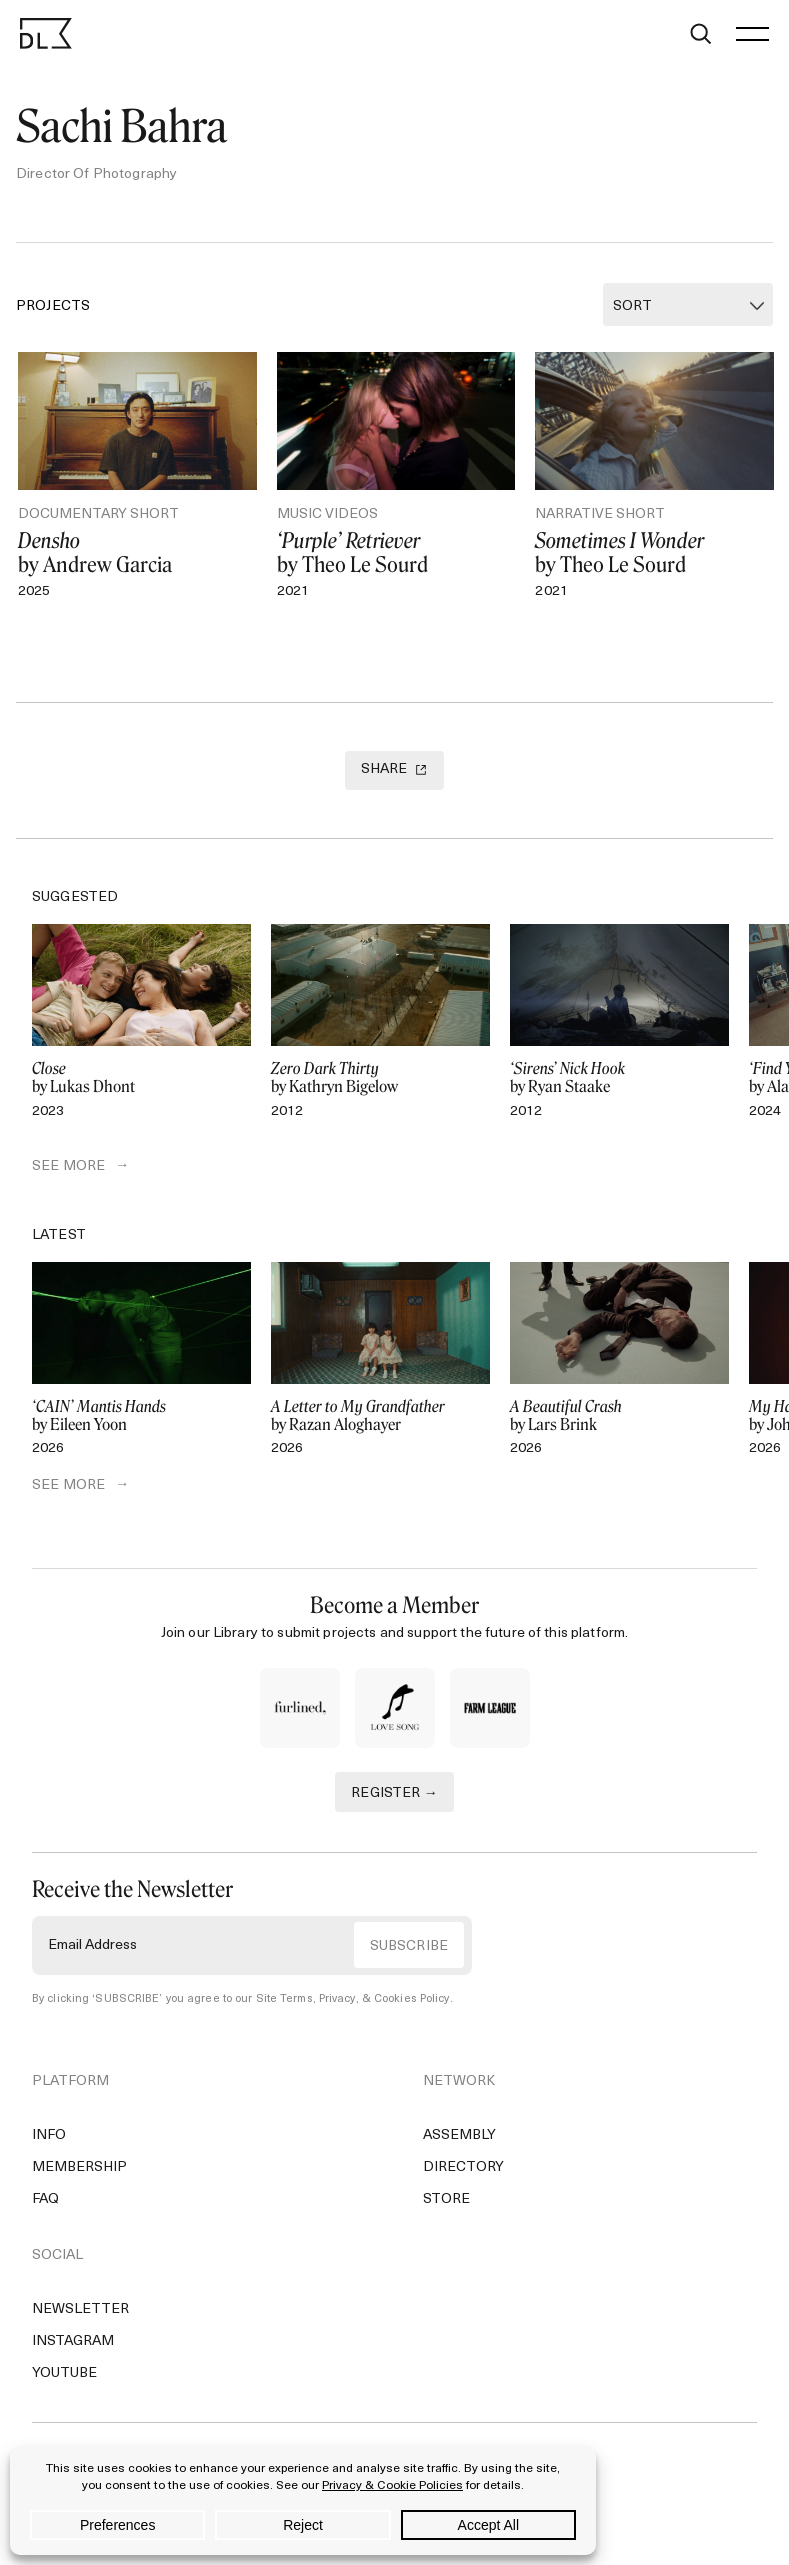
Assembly (459, 2135)
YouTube (64, 2373)
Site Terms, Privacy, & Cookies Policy (353, 1999)
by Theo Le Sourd (396, 553)
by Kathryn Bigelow (380, 1078)
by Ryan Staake (619, 1078)
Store (446, 2199)
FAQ (45, 2199)
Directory (463, 2167)
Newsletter (80, 2309)
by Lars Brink (619, 1416)
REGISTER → (394, 1793)
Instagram (73, 2341)
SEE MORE (68, 1166)
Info (49, 2135)
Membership (79, 2167)
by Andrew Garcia (137, 553)
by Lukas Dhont (141, 1078)
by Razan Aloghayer (380, 1416)
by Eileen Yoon (141, 1416)
